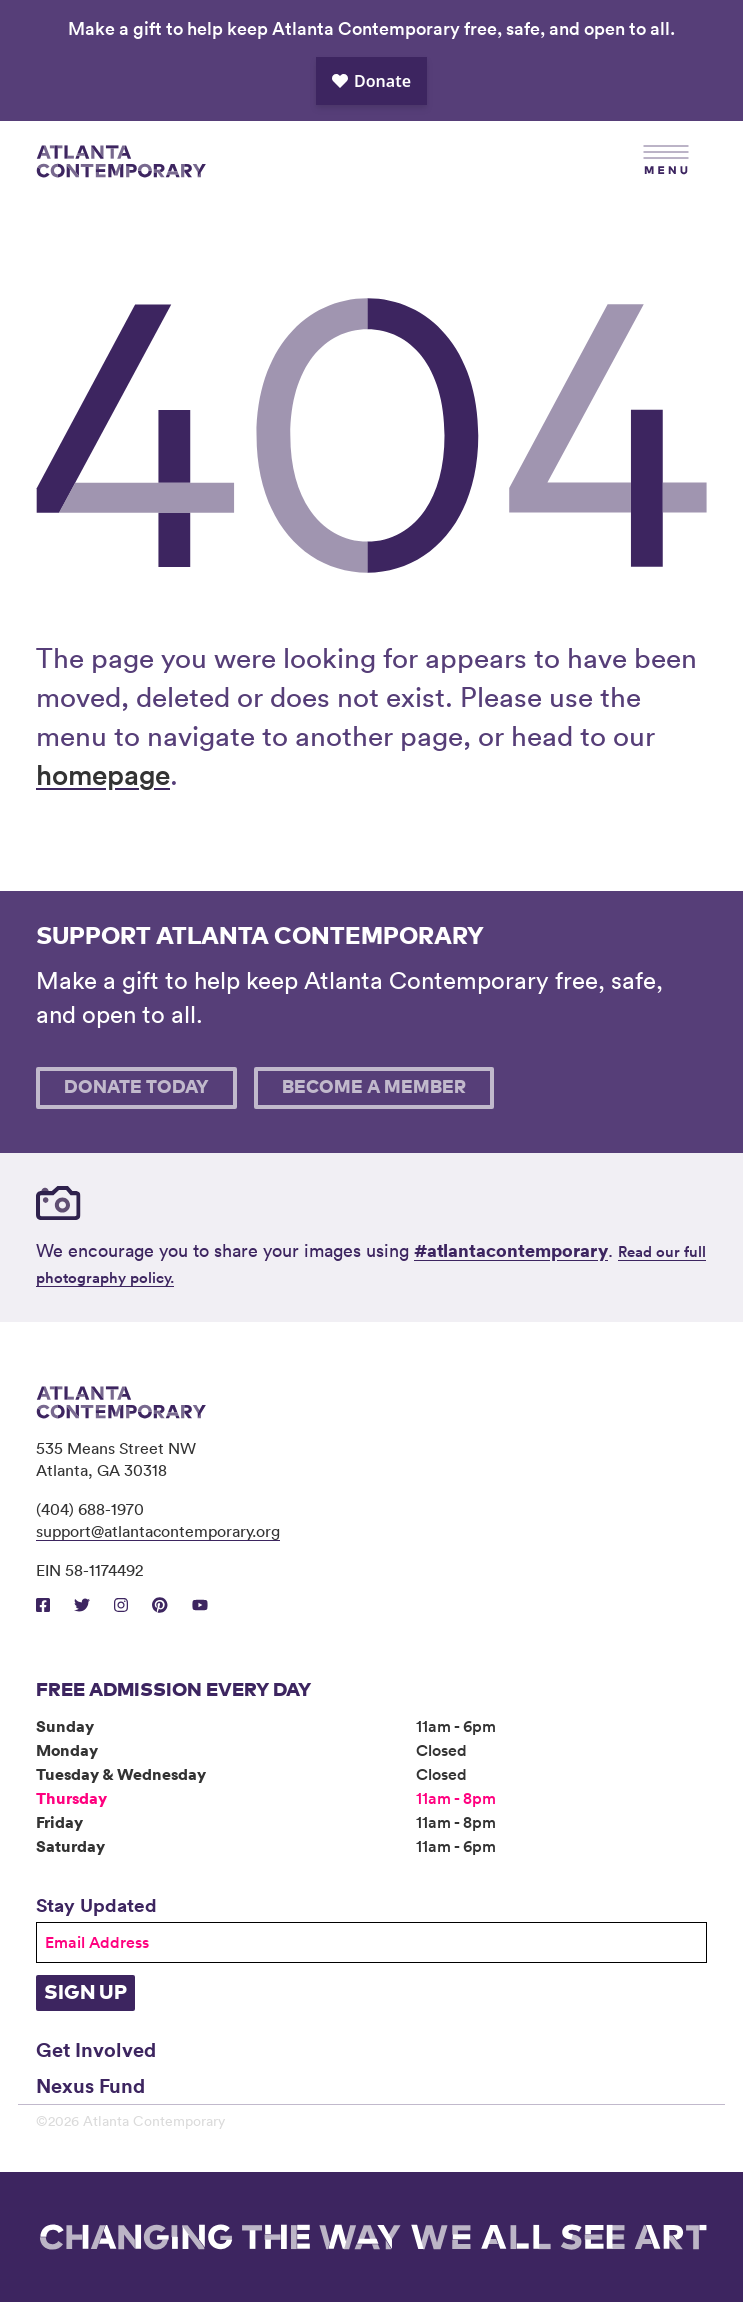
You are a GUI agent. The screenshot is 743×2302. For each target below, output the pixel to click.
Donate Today (136, 1088)
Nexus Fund (90, 2085)
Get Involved (96, 2049)
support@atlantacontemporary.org (158, 1531)
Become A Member (374, 1088)
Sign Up (85, 1993)
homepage (103, 774)
